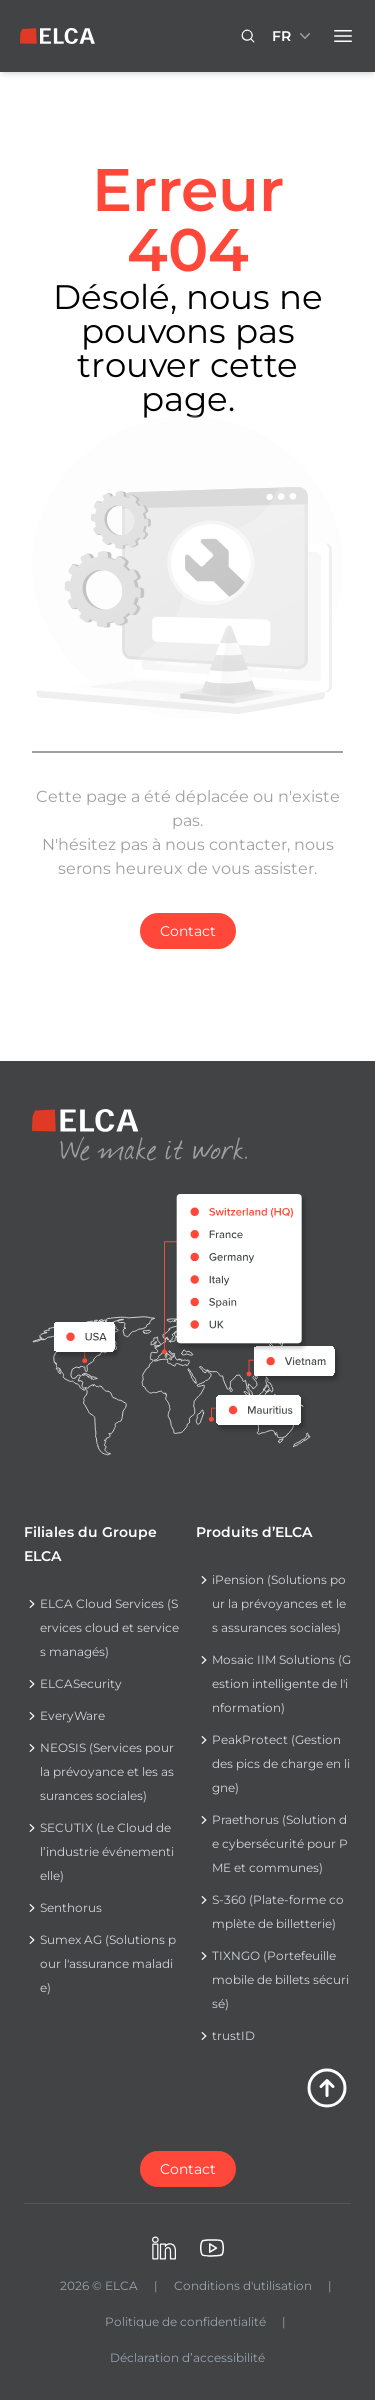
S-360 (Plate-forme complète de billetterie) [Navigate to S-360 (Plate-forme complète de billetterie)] (278, 1911)
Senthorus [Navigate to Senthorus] (71, 1907)
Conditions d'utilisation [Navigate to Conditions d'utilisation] (243, 2285)
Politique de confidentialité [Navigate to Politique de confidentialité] (185, 2321)
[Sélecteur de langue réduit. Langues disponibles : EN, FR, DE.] (293, 36)
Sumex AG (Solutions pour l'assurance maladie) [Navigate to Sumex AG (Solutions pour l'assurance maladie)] (108, 1963)
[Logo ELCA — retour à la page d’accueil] (57, 36)
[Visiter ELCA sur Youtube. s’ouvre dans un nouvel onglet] (212, 2248)
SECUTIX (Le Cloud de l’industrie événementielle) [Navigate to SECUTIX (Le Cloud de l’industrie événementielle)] (107, 1851)
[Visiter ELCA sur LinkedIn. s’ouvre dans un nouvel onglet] (164, 2248)
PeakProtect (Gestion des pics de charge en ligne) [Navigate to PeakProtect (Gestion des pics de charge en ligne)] (281, 1763)
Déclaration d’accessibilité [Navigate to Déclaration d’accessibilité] (187, 2357)
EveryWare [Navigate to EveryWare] (72, 1715)
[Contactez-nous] (188, 2169)
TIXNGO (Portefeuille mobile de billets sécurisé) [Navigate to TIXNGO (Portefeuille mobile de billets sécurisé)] (280, 1979)
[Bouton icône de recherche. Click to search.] (248, 36)
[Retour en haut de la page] (327, 2088)
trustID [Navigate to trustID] (233, 2035)
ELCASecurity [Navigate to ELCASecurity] (81, 1683)
